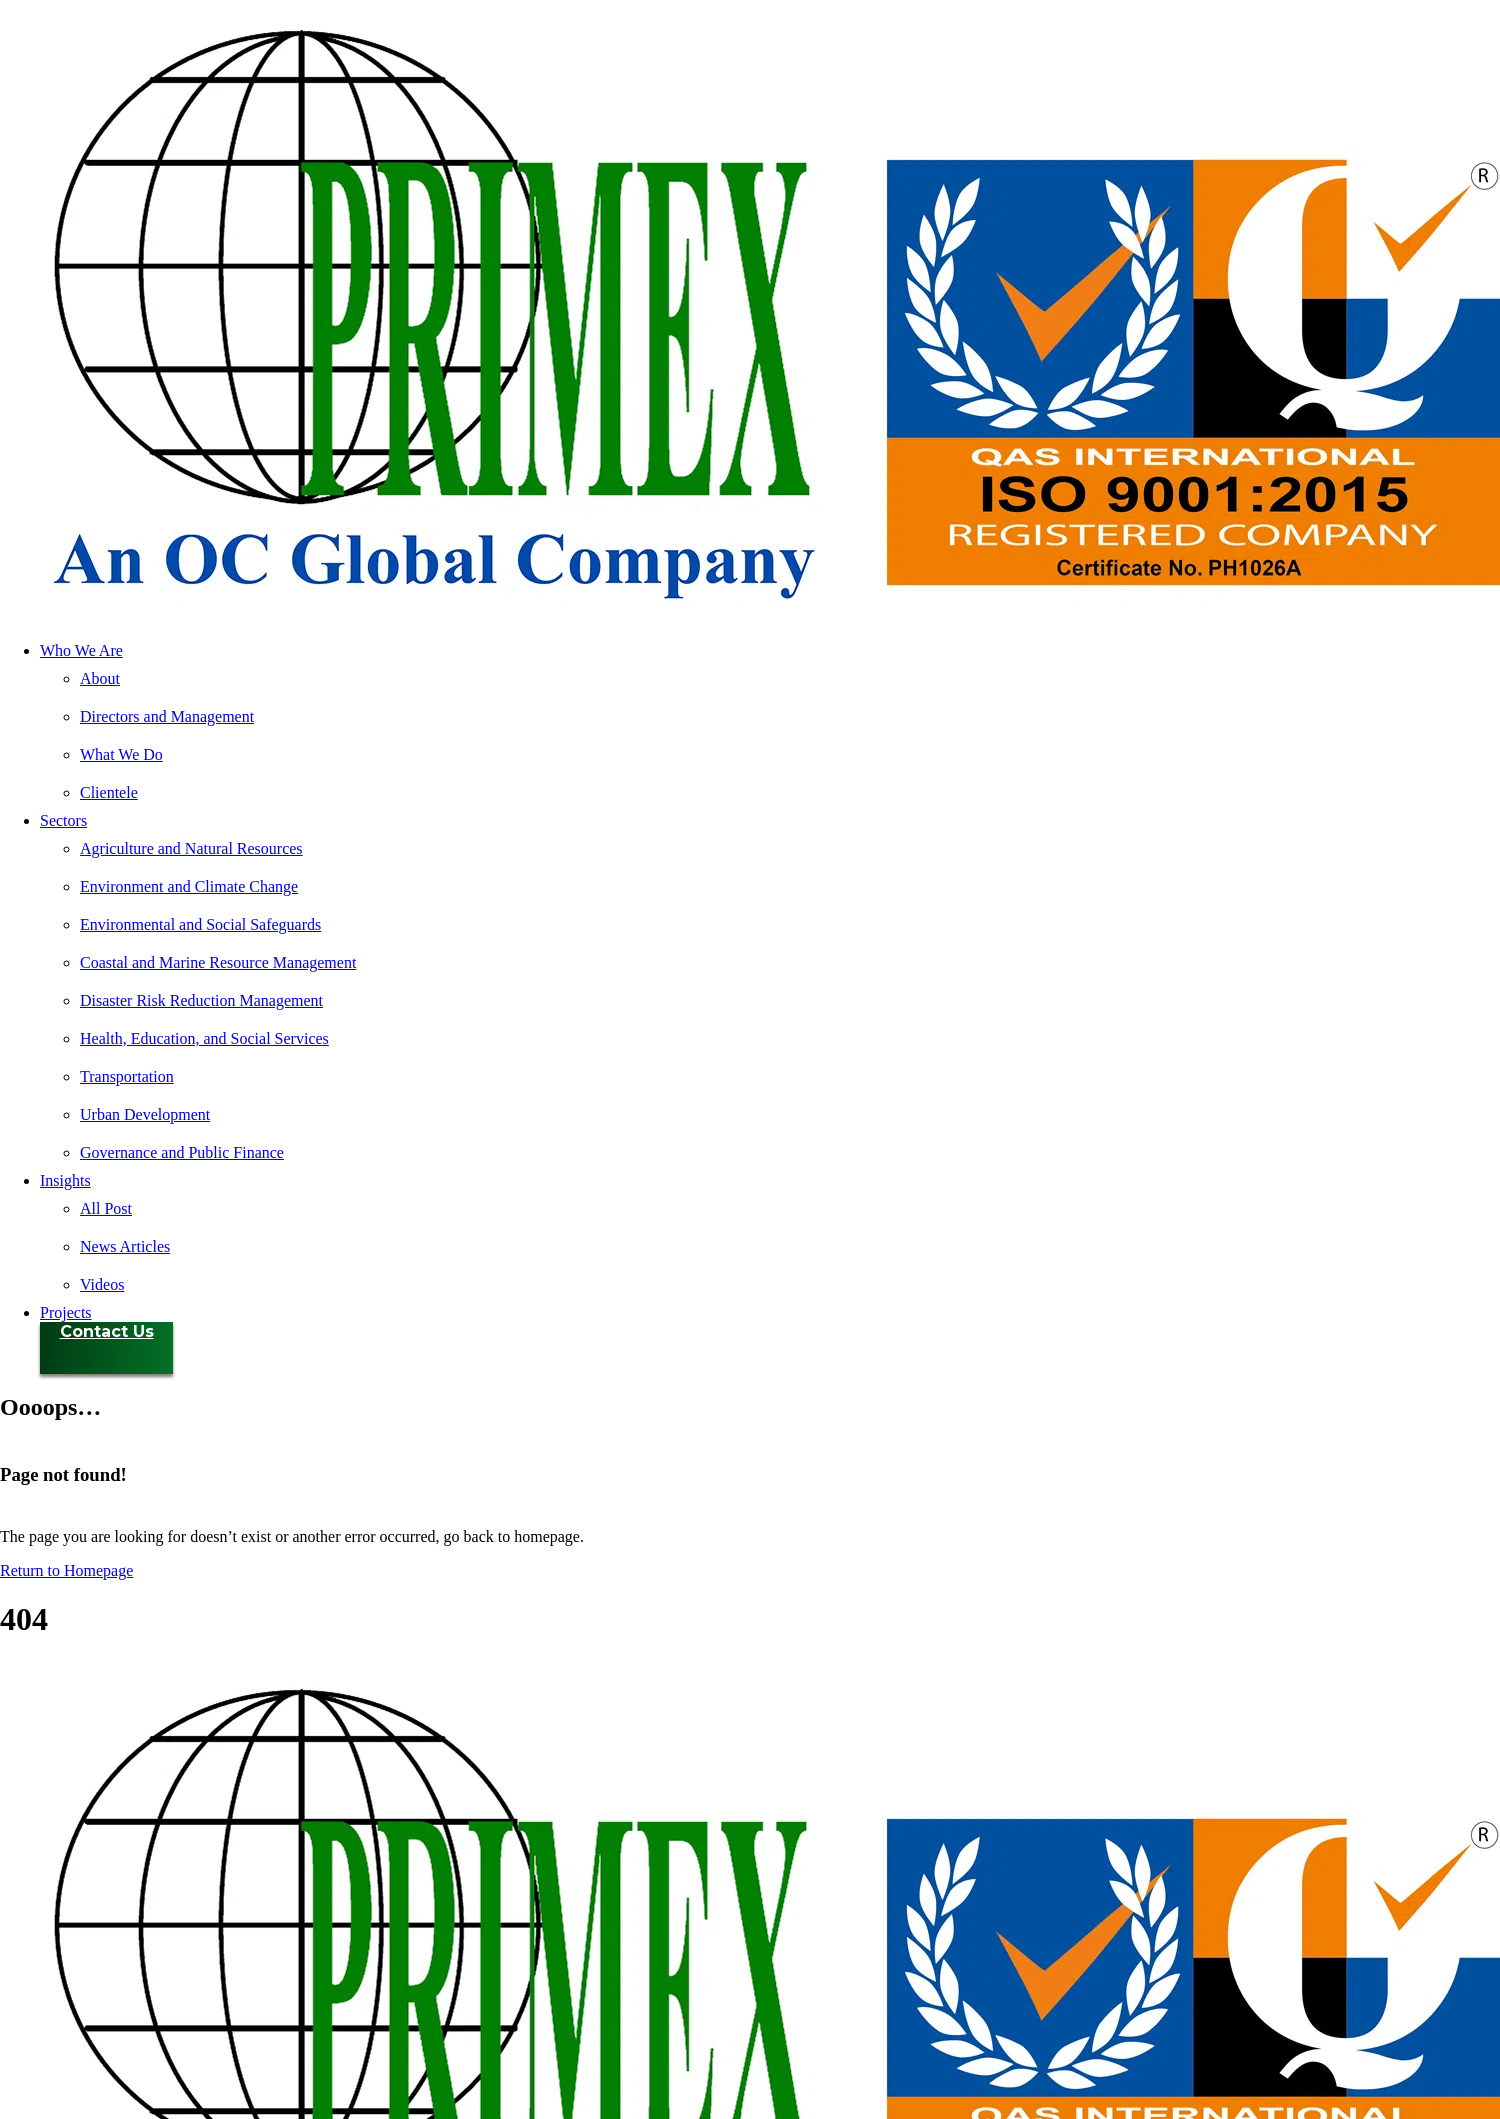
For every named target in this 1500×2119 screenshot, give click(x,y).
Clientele (109, 792)
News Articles (125, 1246)
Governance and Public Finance (182, 1152)
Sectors (63, 820)
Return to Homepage (66, 1570)
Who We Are (81, 650)
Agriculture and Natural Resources (191, 848)
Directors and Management (167, 716)
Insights (65, 1180)
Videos (102, 1284)
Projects (66, 1312)
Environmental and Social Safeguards (200, 924)
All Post (106, 1208)
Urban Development (145, 1114)
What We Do (121, 754)
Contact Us (107, 1331)
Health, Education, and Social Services (204, 1038)
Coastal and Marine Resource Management (218, 962)
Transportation (127, 1076)
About (100, 678)
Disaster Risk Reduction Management (201, 1000)
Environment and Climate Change (189, 886)
